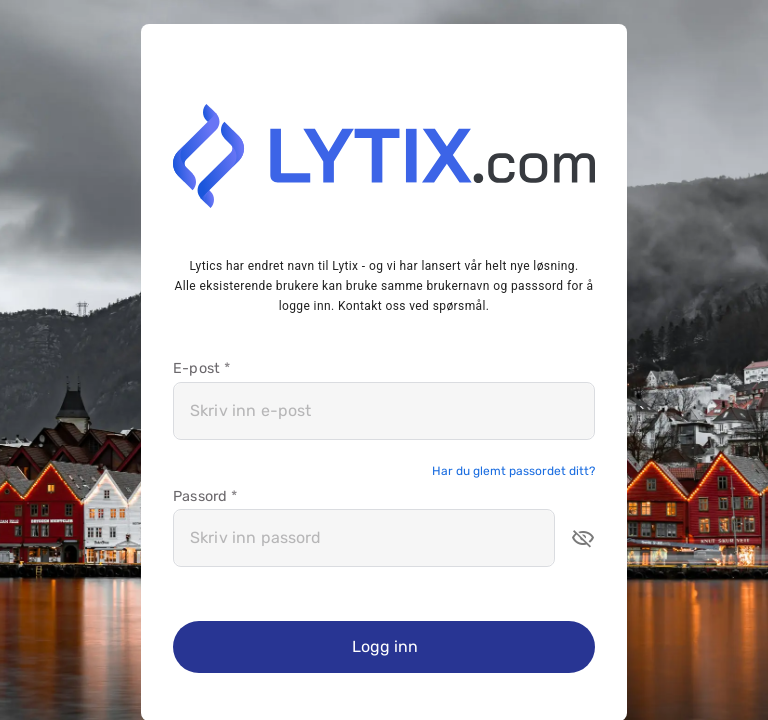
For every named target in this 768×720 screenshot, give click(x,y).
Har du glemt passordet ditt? (513, 471)
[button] (583, 538)
